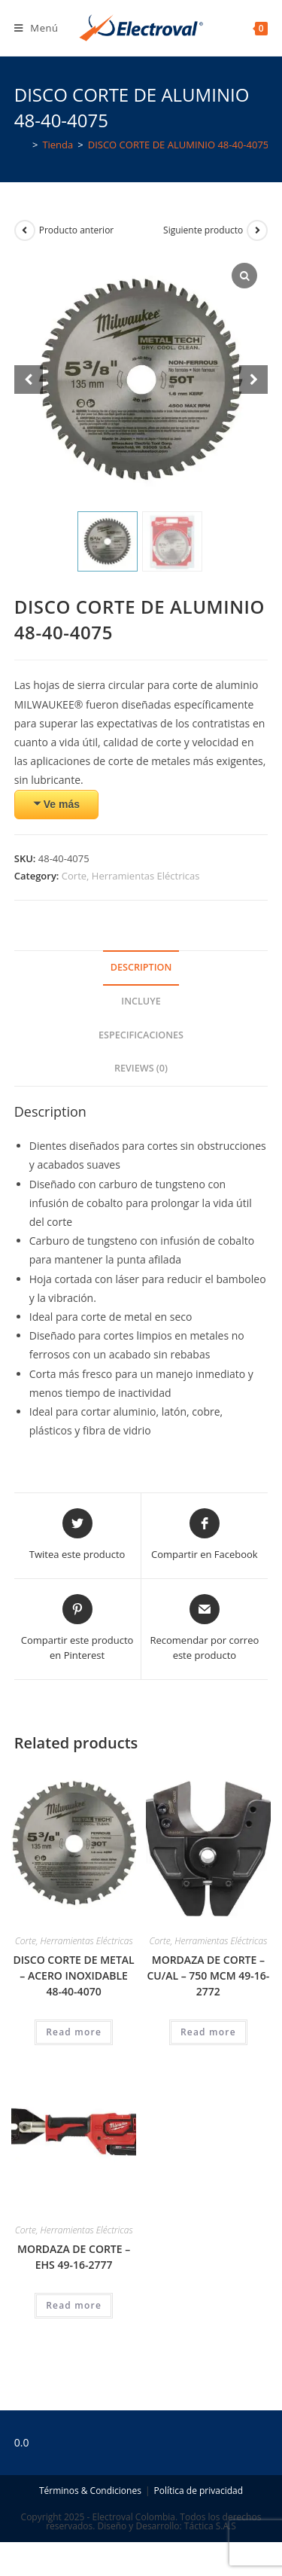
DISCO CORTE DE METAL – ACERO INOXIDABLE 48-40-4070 (74, 1975)
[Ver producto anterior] (24, 230)
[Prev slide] (28, 379)
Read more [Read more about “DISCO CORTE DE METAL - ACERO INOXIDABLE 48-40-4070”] (74, 2032)
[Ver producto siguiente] (257, 230)
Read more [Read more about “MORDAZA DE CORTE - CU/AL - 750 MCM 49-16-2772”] (208, 2032)
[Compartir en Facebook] (204, 1535)
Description (141, 967)
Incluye (140, 1001)
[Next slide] (253, 379)
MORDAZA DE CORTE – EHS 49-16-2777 (73, 2257)
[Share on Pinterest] (77, 1628)
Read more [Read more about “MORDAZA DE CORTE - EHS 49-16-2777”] (74, 2305)
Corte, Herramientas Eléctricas (131, 876)
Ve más (62, 804)
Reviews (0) (141, 1068)
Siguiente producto (203, 230)
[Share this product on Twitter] (77, 1535)
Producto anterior (76, 230)
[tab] (141, 968)
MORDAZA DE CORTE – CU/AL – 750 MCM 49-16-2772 (208, 1975)
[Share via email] (204, 1628)
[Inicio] (21, 144)
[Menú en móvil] (36, 28)
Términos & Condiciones (90, 2490)
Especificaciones (141, 1035)
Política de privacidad (198, 2490)
